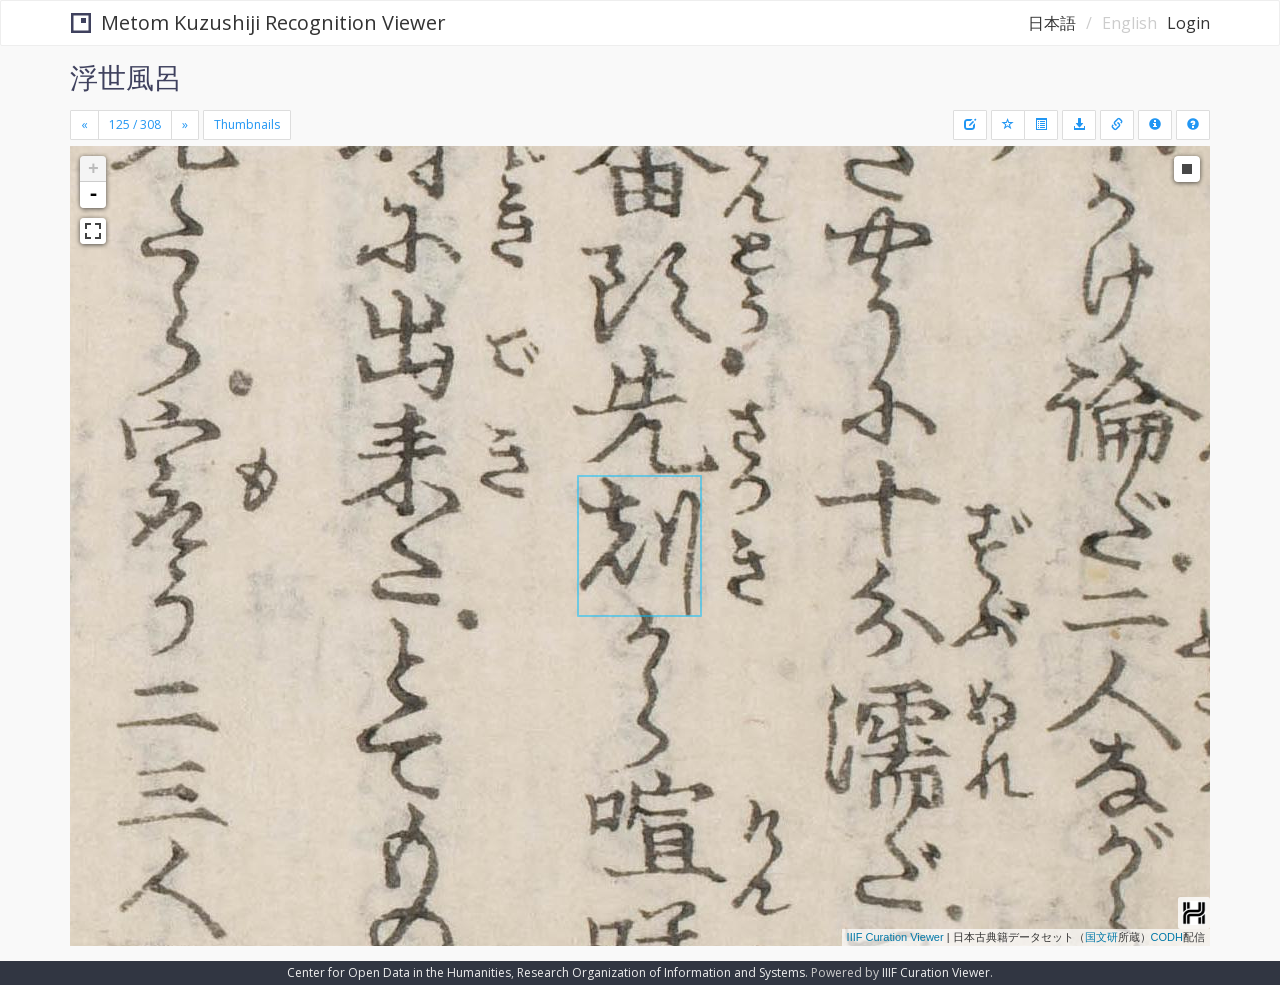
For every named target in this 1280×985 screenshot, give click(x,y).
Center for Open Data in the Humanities (399, 972)
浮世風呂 (126, 77)
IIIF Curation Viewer (895, 937)
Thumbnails (247, 124)
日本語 (1052, 23)
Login (1188, 23)
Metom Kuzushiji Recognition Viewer (258, 22)
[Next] (185, 125)
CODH (1167, 937)
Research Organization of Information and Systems (661, 972)
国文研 (1101, 937)
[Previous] (84, 125)
